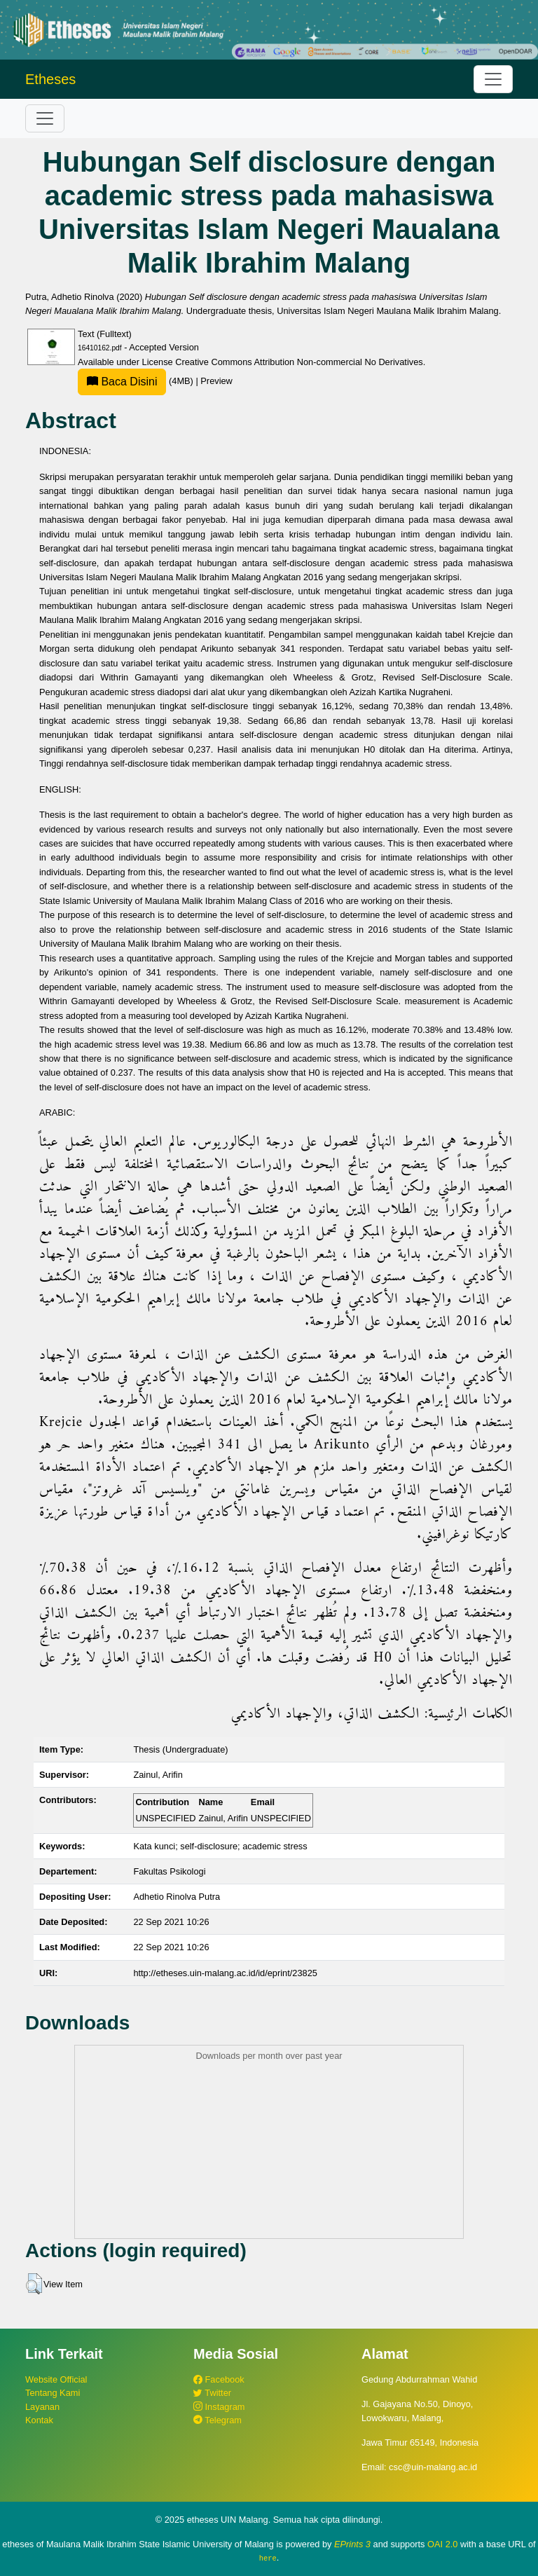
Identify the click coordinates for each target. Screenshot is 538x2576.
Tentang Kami (52, 2392)
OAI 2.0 (442, 2544)
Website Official (56, 2379)
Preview (216, 381)
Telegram (217, 2420)
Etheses (50, 79)
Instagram (218, 2407)
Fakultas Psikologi (169, 1871)
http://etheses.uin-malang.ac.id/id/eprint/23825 (225, 1973)
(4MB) (136, 381)
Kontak (39, 2420)
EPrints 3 (352, 2544)
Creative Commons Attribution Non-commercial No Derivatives (298, 362)
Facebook (218, 2379)
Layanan (42, 2407)
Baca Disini (122, 382)
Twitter (212, 2392)
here (268, 2558)
